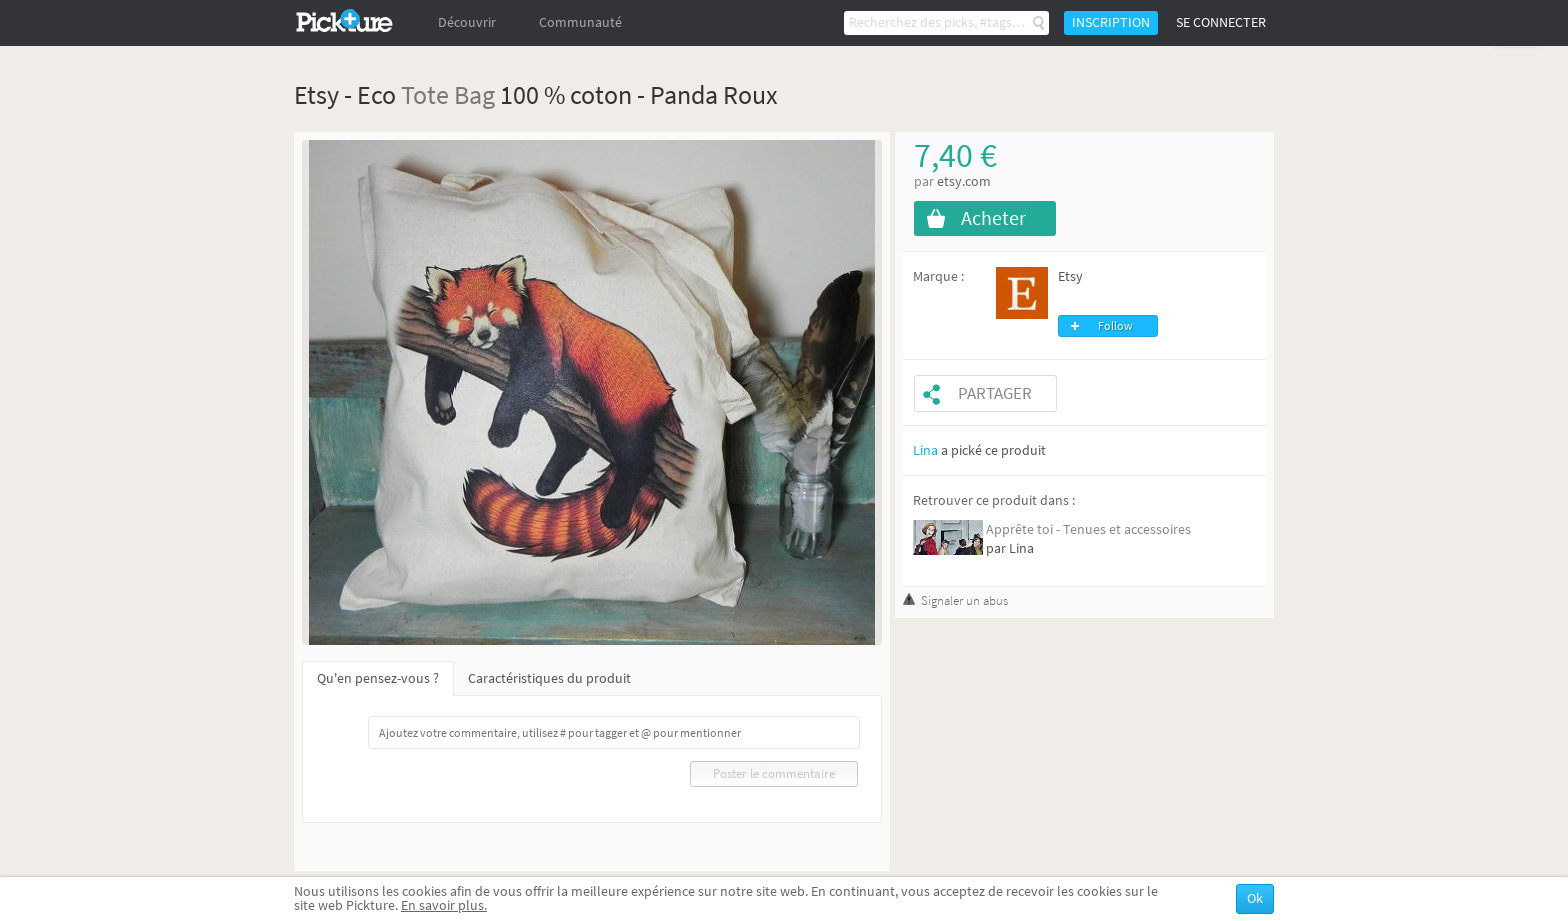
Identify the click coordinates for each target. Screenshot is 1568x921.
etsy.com (964, 181)
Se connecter (1221, 22)
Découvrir (467, 22)
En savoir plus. (444, 905)
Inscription (1111, 22)
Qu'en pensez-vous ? (378, 678)
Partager (995, 393)
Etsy (1070, 276)
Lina (925, 450)
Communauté (580, 22)
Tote (425, 94)
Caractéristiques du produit (549, 678)
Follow (1115, 326)
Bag (474, 94)
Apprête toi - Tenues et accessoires (1088, 529)
